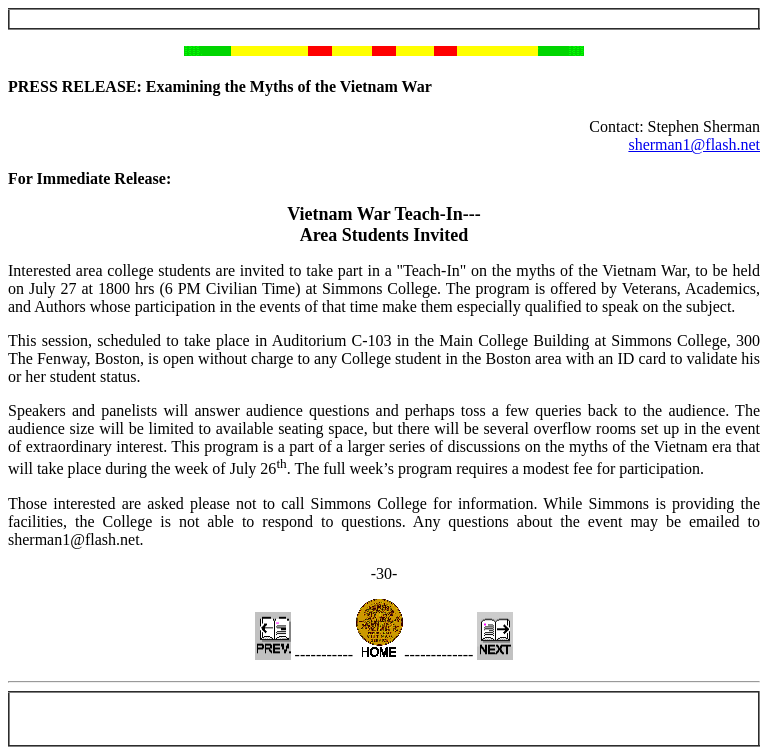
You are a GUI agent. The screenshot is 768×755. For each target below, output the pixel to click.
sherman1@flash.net (694, 144)
